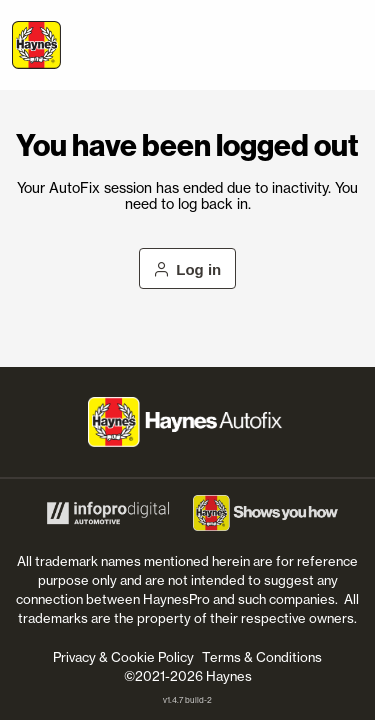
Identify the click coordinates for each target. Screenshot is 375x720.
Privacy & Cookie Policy (123, 657)
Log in (188, 269)
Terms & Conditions (262, 657)
